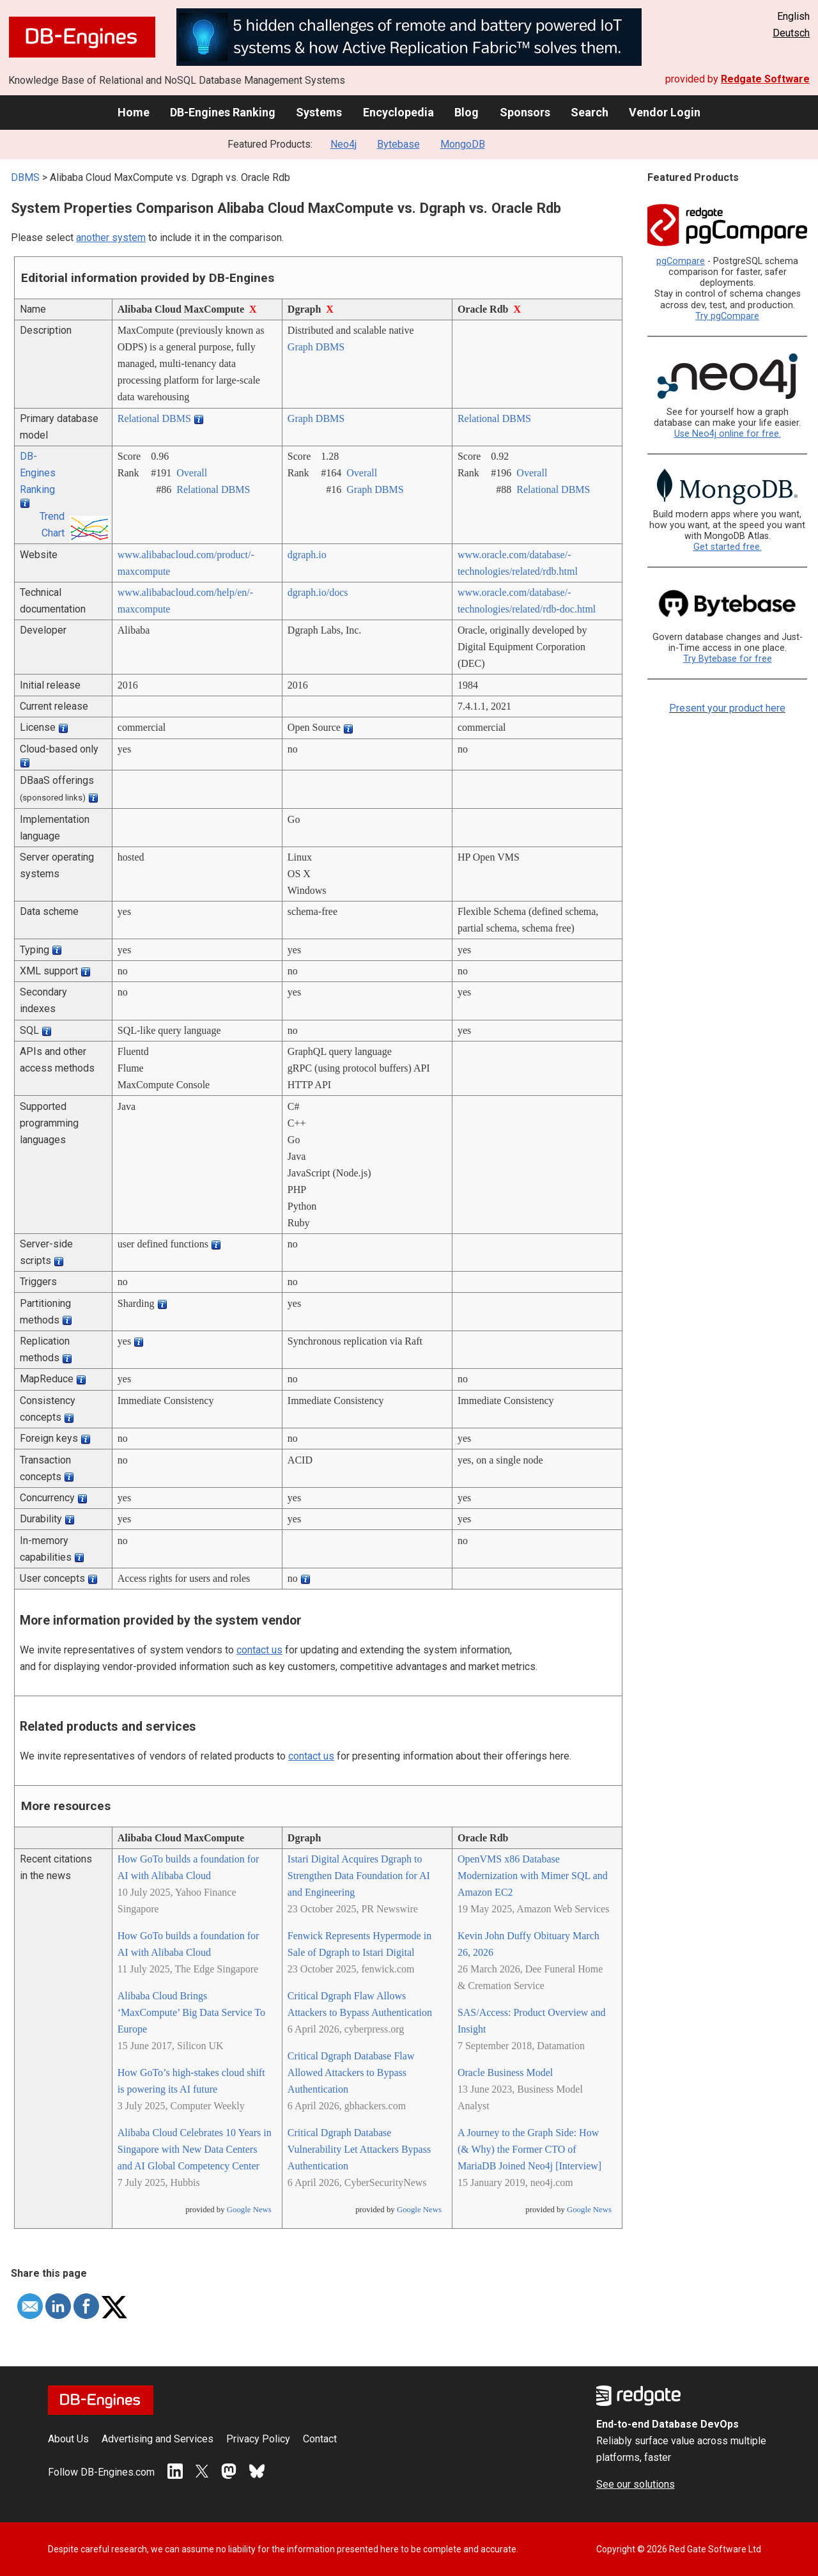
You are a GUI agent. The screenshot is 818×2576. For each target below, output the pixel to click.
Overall (191, 472)
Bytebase (398, 144)
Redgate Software (765, 79)
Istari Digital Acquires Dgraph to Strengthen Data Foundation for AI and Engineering (359, 1876)
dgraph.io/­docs (318, 592)
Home (134, 112)
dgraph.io (307, 554)
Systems (319, 112)
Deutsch (791, 33)
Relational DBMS (154, 418)
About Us (68, 2439)
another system (111, 237)
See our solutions (635, 2484)
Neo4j (343, 144)
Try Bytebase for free (727, 658)
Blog (466, 112)
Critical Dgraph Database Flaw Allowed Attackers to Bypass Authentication (351, 2072)
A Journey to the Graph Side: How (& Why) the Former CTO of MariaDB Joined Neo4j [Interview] (529, 2149)
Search (589, 112)
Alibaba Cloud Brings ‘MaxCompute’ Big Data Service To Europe (191, 2012)
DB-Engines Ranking (222, 112)
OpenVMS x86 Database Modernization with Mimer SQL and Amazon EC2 (533, 1876)
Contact (320, 2439)
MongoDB (462, 144)
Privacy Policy (258, 2439)
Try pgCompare (727, 316)
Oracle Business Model (505, 2072)
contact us (259, 1650)
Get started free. (727, 547)
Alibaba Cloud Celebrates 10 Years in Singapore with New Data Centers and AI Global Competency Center (195, 2149)
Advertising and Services (157, 2439)
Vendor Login (664, 112)
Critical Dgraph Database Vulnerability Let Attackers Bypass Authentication (359, 2149)
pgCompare (680, 261)
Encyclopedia (398, 112)
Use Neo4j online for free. (727, 433)
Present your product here (727, 708)
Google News (249, 2209)
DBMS (25, 177)
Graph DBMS (316, 346)
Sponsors (525, 112)
